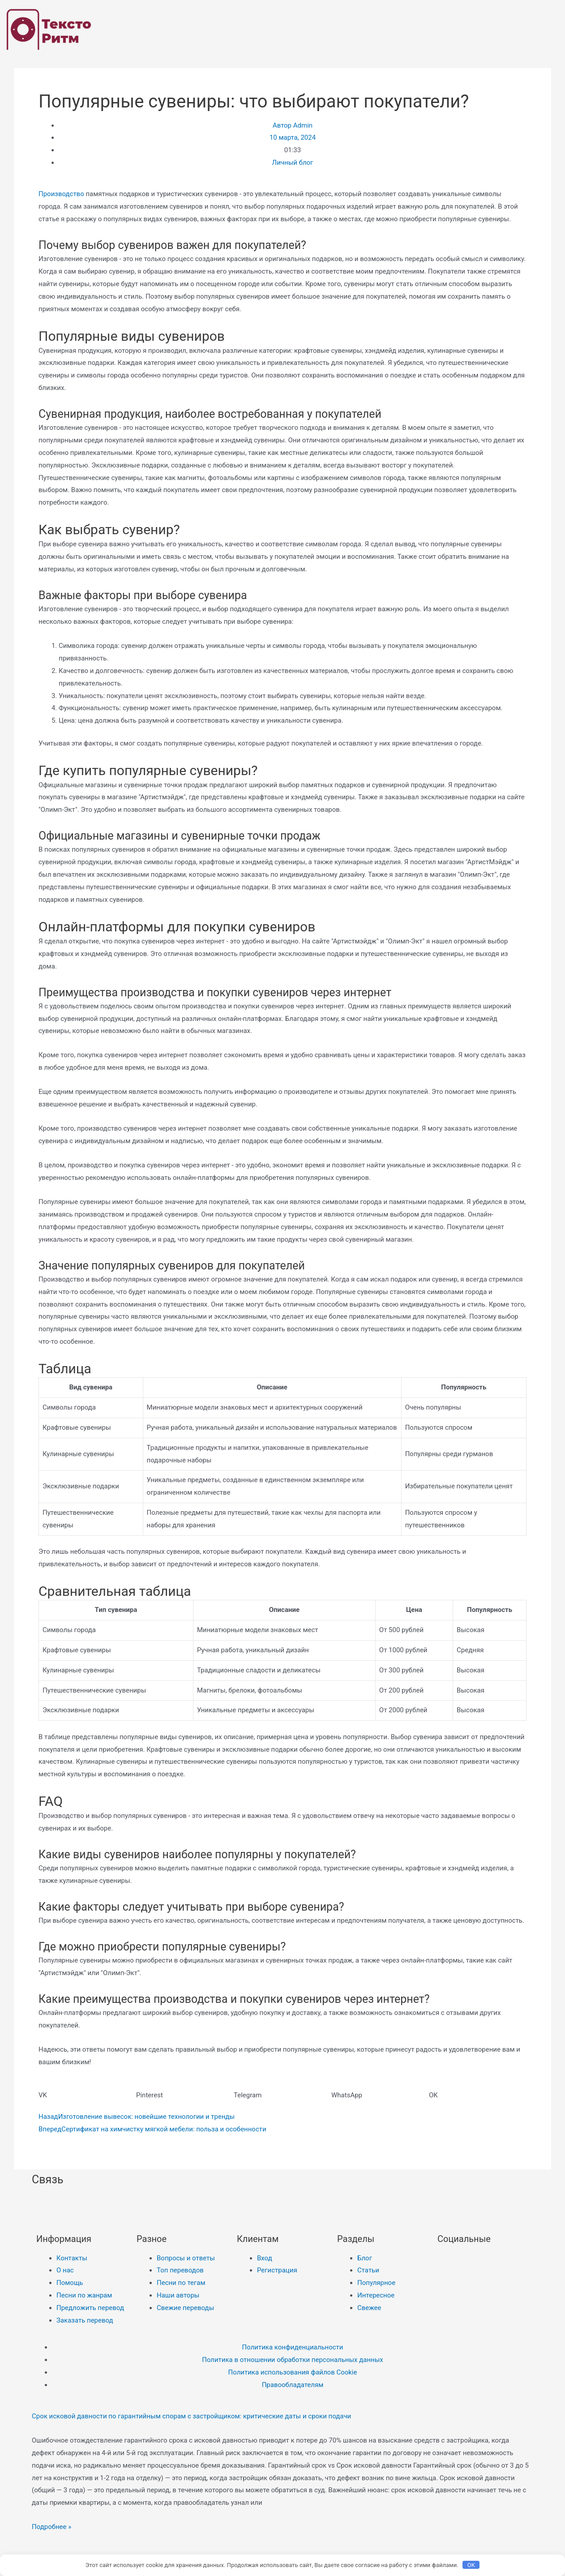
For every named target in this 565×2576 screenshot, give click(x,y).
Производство (61, 194)
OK (471, 2565)
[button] (87, 2095)
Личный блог (292, 163)
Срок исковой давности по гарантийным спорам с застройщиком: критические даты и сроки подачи (191, 2416)
